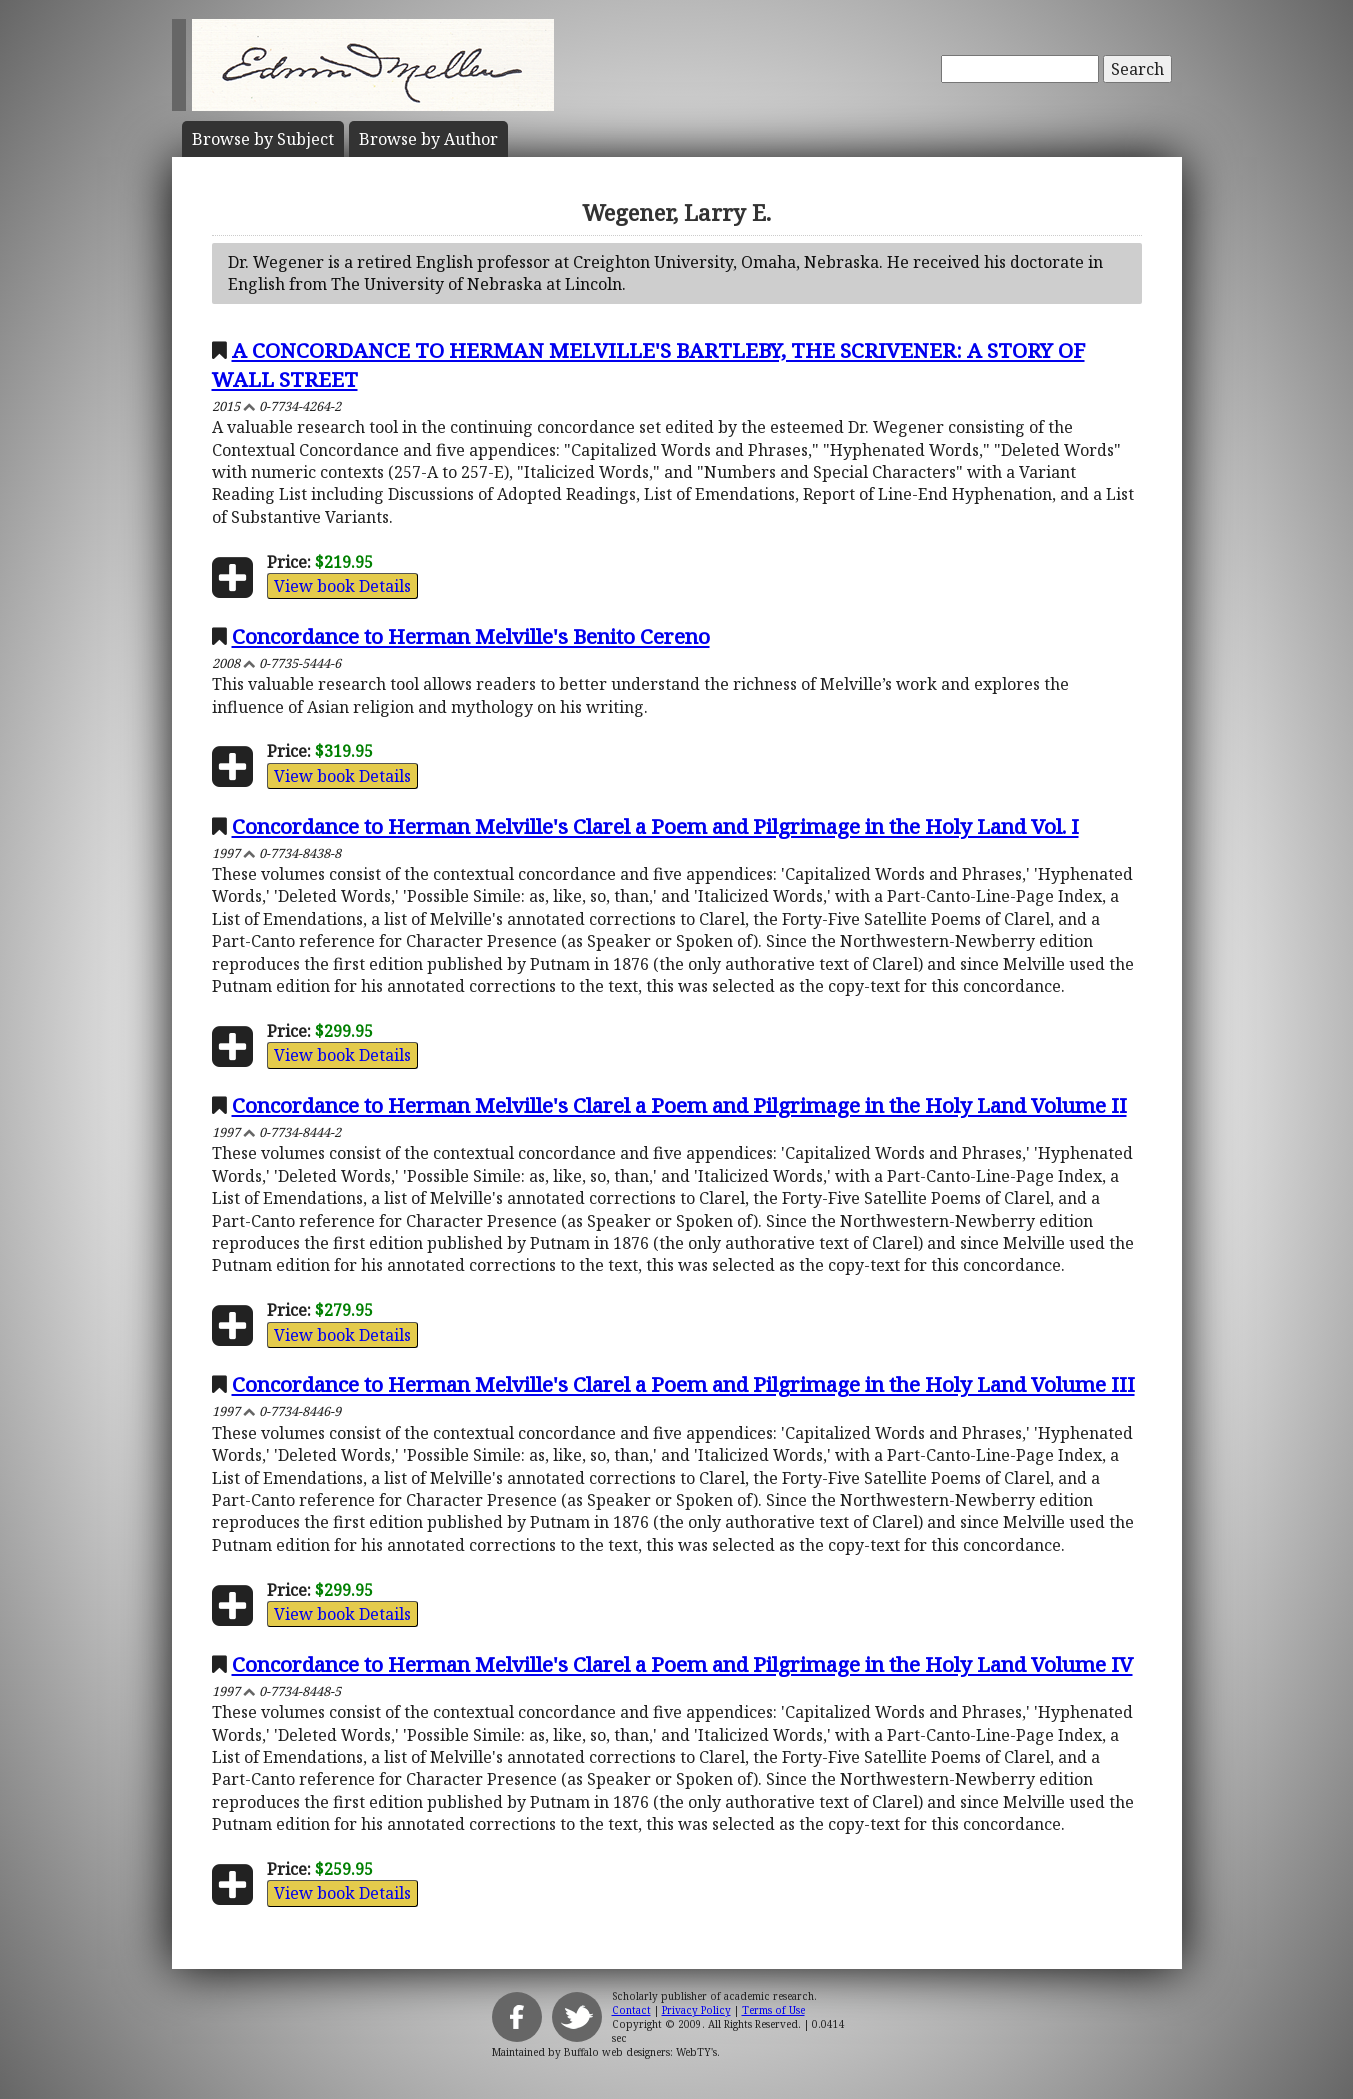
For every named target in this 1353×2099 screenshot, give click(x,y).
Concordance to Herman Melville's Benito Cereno (471, 636)
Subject (263, 139)
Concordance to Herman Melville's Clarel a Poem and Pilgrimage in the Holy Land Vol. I (655, 826)
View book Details (342, 586)
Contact (631, 2010)
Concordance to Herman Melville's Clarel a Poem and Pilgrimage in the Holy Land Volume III (683, 1384)
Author (428, 139)
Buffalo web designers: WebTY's (640, 2052)
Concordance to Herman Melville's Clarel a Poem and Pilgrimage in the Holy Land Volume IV (682, 1664)
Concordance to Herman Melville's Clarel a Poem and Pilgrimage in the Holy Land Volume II (679, 1105)
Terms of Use (773, 2010)
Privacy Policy (696, 2010)
